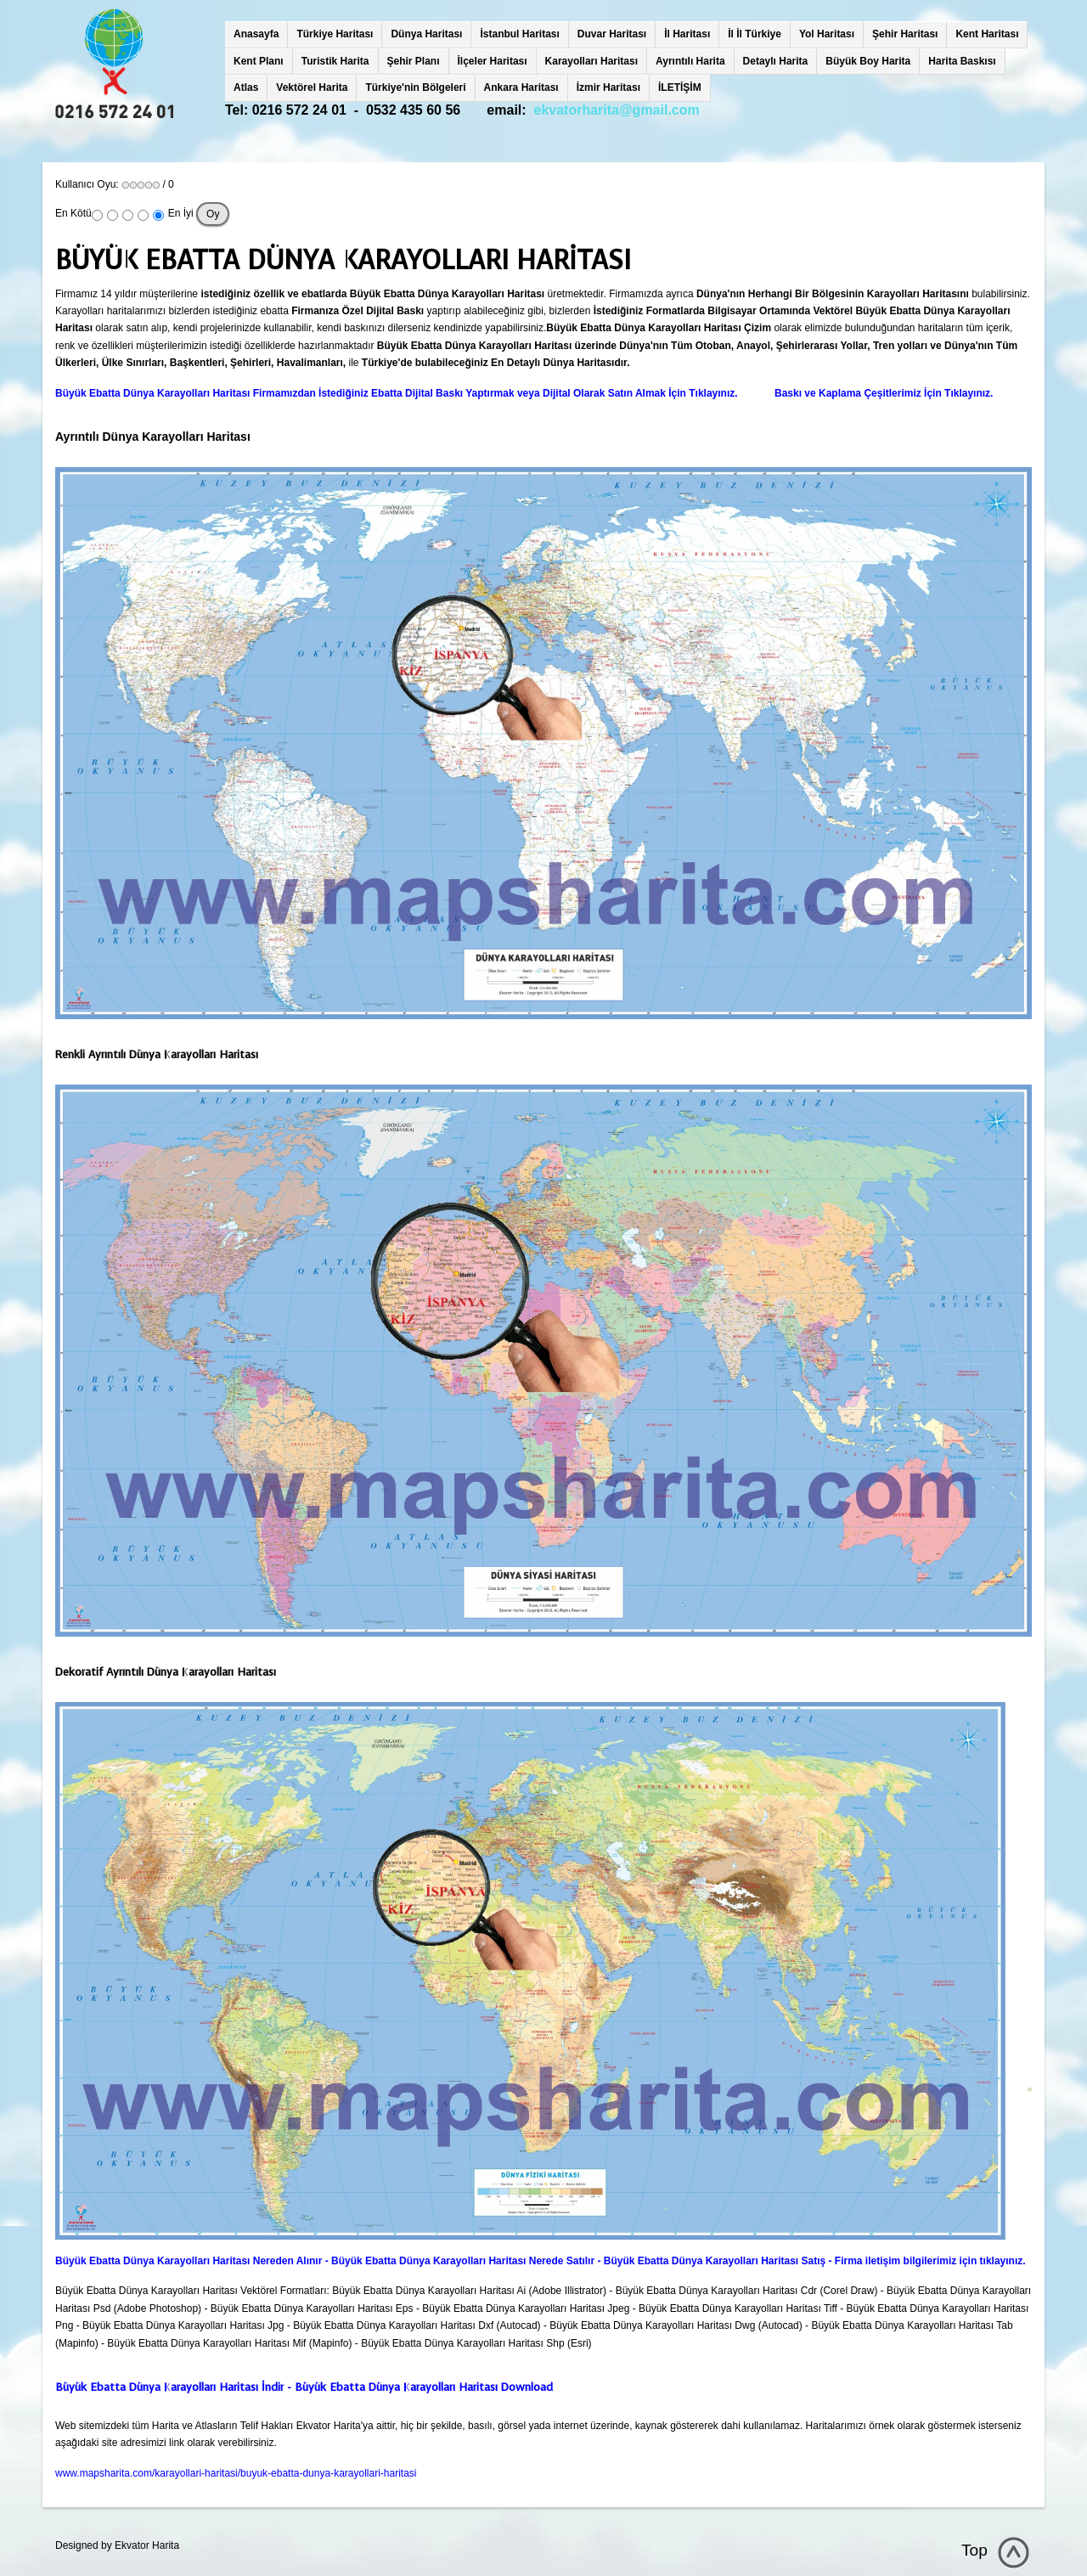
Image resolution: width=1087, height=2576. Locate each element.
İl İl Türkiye (754, 34)
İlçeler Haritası (492, 61)
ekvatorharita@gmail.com (617, 110)
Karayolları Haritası (591, 61)
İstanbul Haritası (519, 34)
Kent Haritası (986, 34)
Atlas (246, 87)
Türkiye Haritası (334, 34)
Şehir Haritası (905, 34)
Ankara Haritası (521, 87)
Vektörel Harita (311, 87)
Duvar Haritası (611, 34)
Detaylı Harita (775, 61)
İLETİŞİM (679, 87)
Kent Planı (259, 61)
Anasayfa (256, 34)
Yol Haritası (826, 34)
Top (974, 2550)
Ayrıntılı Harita (690, 61)
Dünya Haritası (426, 34)
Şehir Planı (413, 61)
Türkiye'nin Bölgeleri (415, 87)
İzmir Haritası (608, 87)
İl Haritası (687, 34)
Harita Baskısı (961, 61)
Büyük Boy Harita (867, 61)
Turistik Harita (335, 61)
